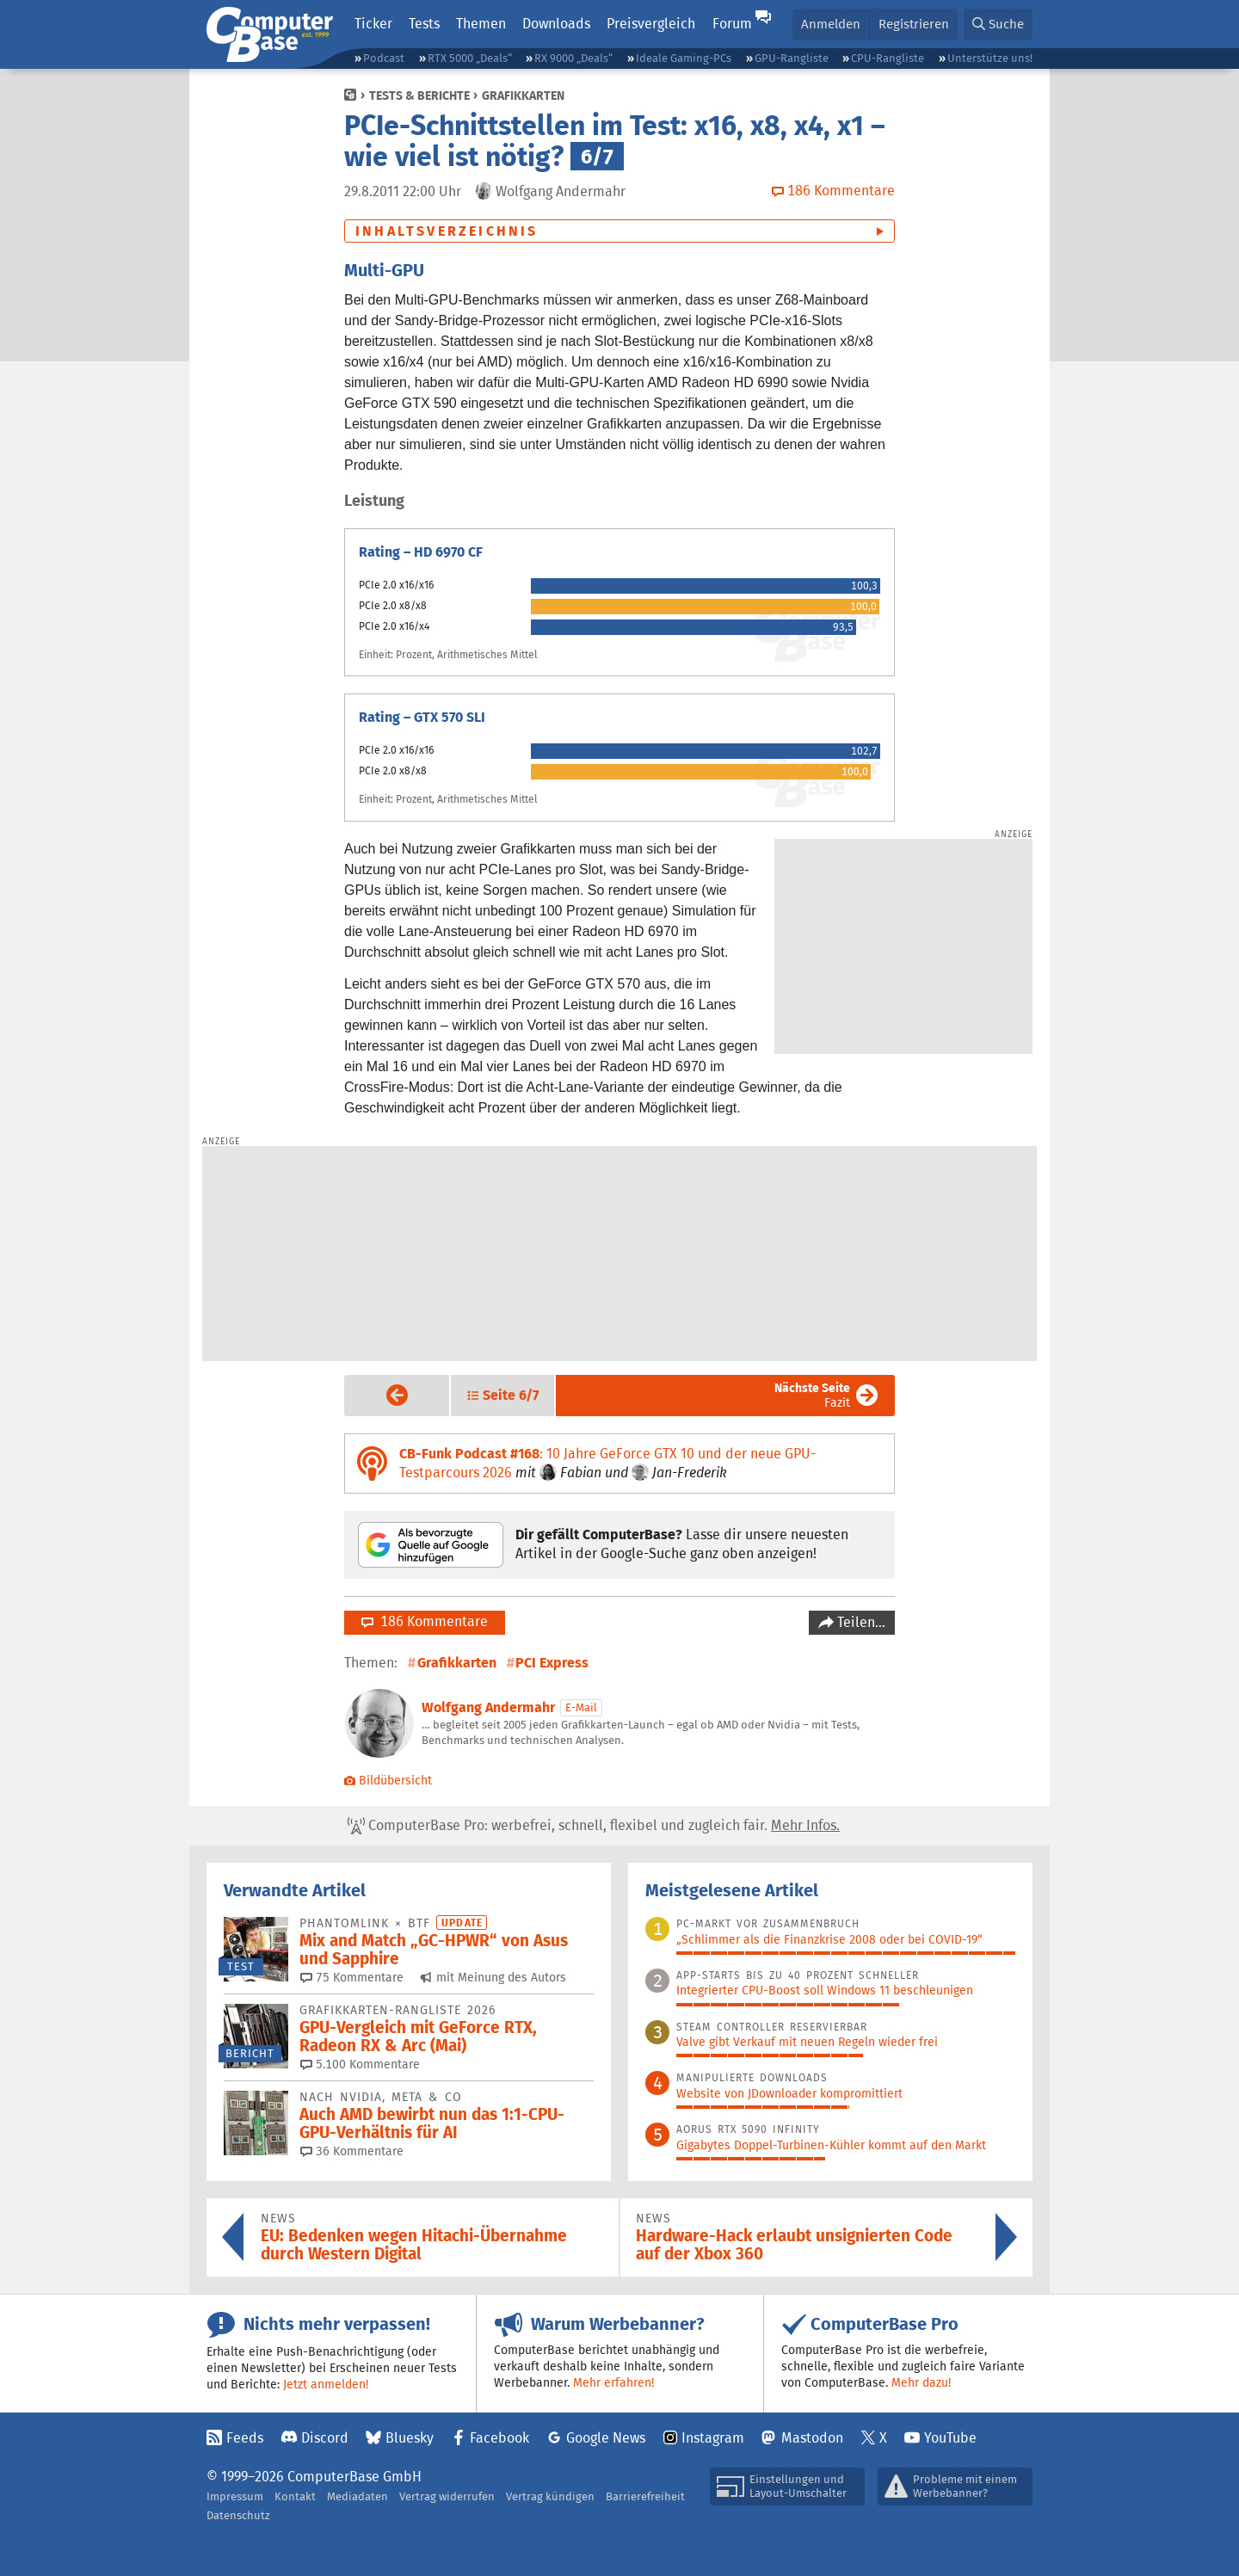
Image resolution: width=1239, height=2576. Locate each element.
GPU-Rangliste (792, 58)
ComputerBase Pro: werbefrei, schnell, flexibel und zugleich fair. (594, 1825)
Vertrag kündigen (550, 2496)
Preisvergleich (651, 24)
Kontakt (295, 2496)
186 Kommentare (424, 1621)
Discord (324, 2438)
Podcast (383, 58)
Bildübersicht (388, 1780)
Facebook (499, 2438)
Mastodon (812, 2438)
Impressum (234, 2496)
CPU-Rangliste (887, 58)
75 (352, 1977)
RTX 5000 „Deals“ (470, 58)
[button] (998, 24)
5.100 (360, 2064)
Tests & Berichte (419, 95)
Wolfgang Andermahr (488, 1707)
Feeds (244, 2438)
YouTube (950, 2438)
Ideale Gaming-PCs (683, 58)
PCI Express (552, 1663)
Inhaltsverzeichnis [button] (447, 231)
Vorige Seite (383, 1394)
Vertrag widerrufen (447, 2496)
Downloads (556, 24)
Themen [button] (481, 24)
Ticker (373, 24)
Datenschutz (238, 2515)
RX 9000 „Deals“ (573, 58)
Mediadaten (357, 2496)
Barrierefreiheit (645, 2496)
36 (352, 2151)
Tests (424, 24)
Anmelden (830, 24)
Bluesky (409, 2438)
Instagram (712, 2438)
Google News (605, 2438)
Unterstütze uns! (989, 58)
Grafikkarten (523, 95)
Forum (732, 24)
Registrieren (913, 24)
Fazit (812, 1395)
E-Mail (581, 1707)
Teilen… (859, 1622)
